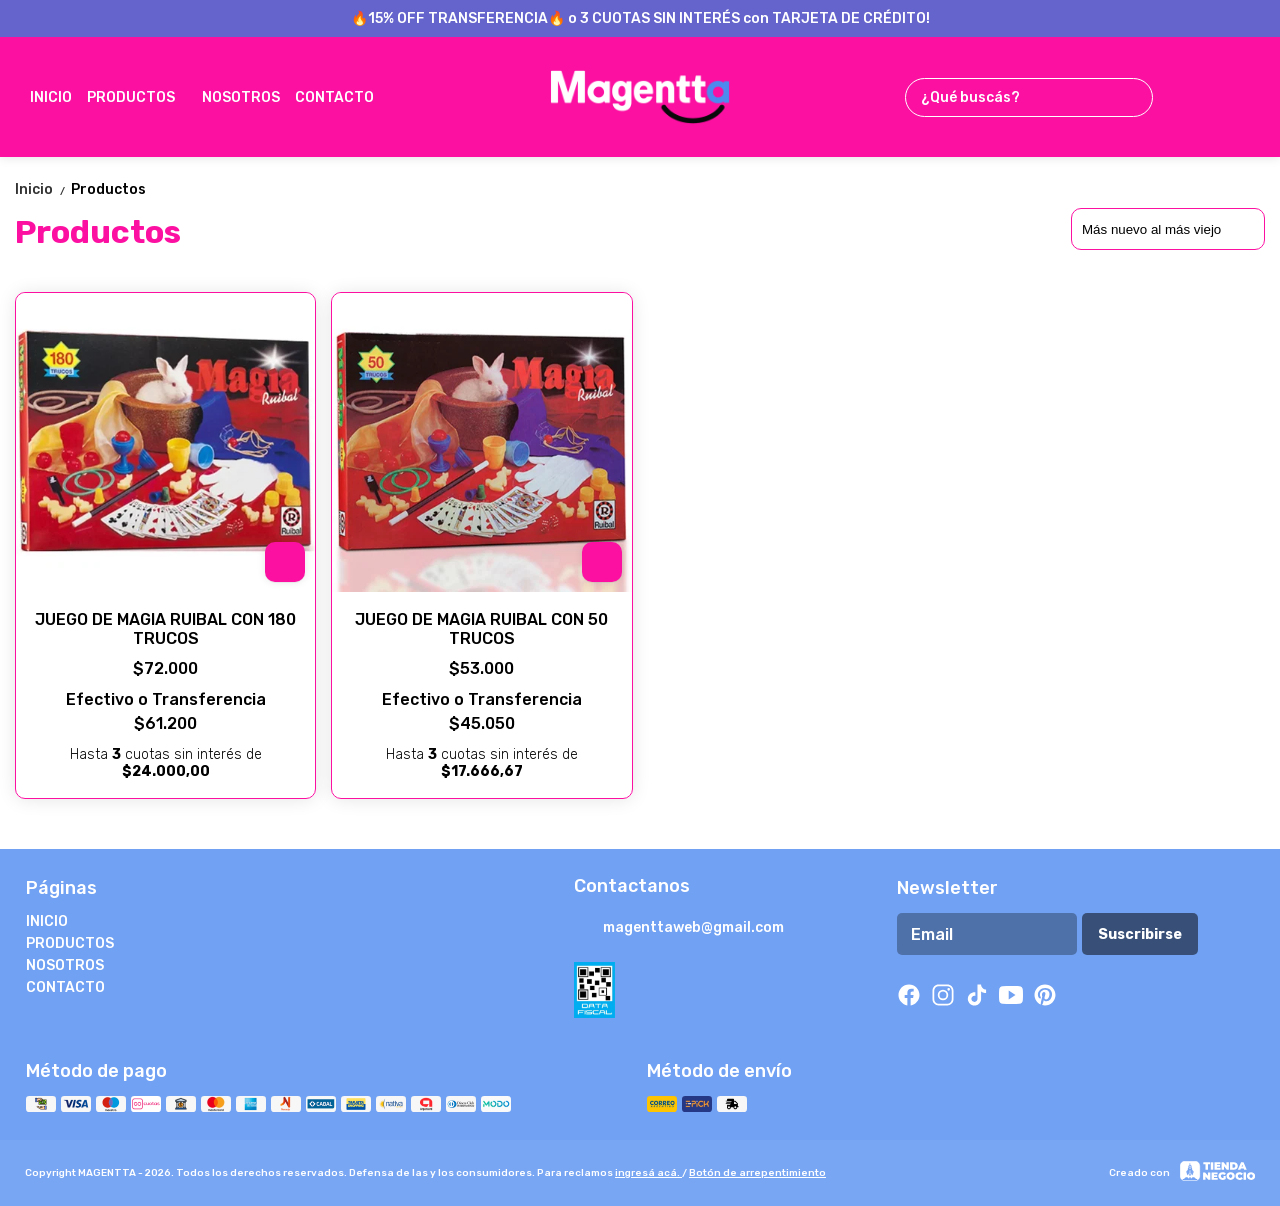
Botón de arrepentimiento (757, 1173)
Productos (108, 189)
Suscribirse (1140, 934)
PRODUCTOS (141, 97)
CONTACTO (344, 97)
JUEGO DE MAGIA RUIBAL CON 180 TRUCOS (165, 629)
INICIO (51, 97)
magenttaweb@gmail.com (679, 928)
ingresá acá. (648, 1173)
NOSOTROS (241, 97)
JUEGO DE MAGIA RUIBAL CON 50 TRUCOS (481, 629)
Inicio (43, 189)
